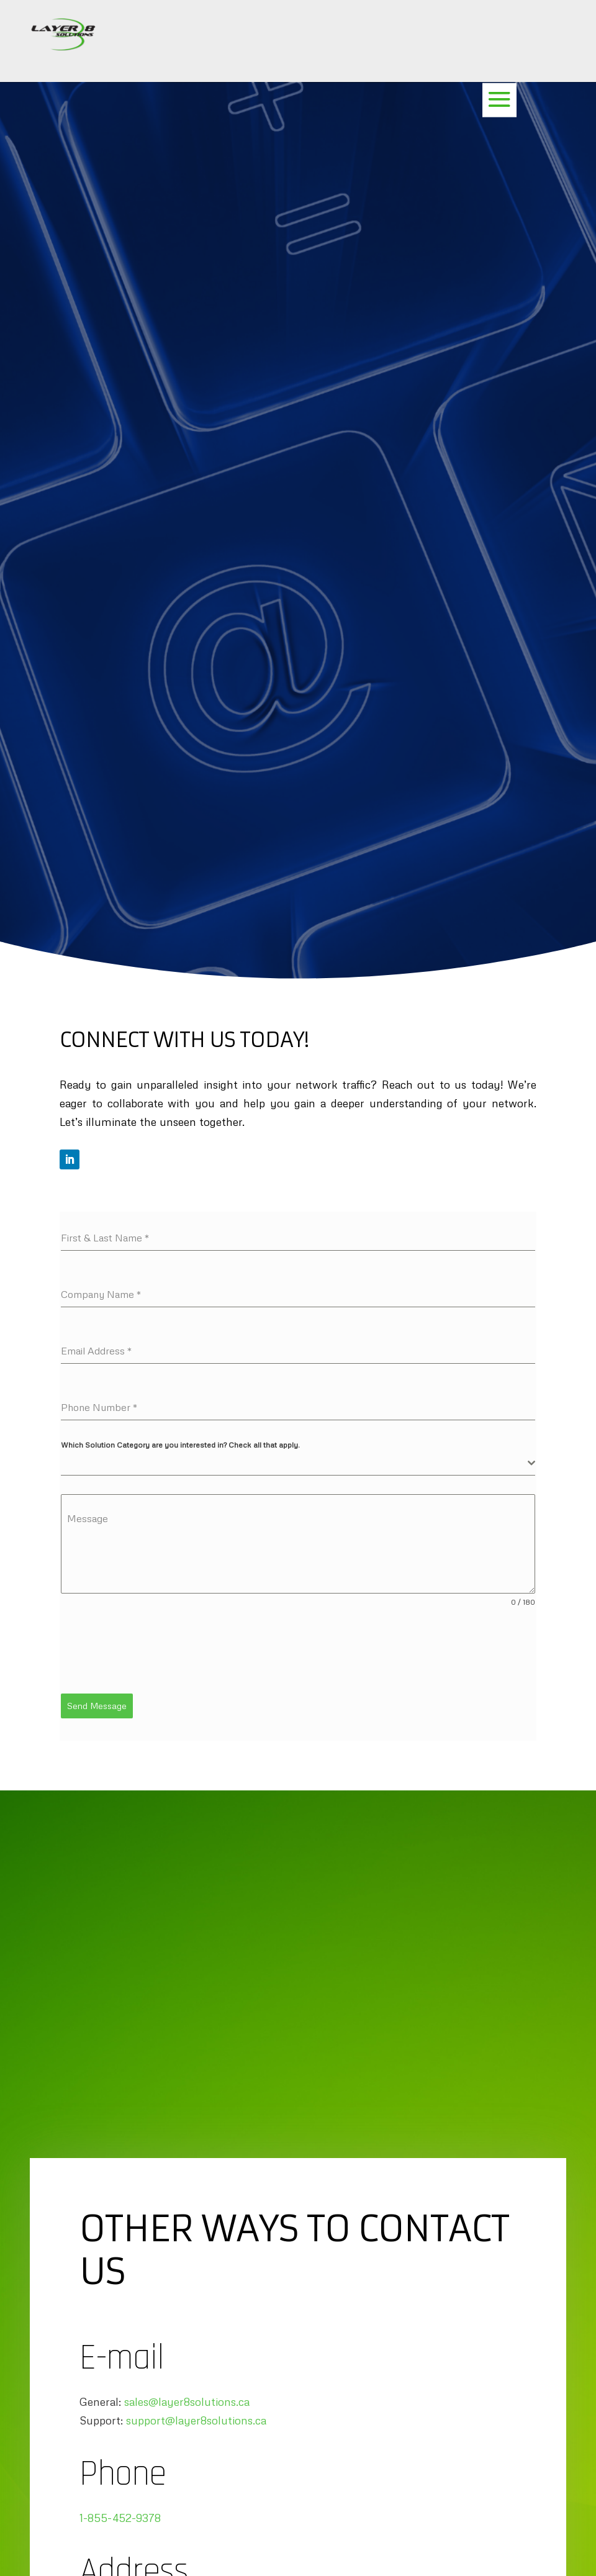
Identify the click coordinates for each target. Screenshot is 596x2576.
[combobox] (298, 1463)
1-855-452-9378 (120, 2515)
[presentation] (155, 1650)
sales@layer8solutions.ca (187, 2399)
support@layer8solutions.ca (196, 2417)
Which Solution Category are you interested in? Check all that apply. (180, 1444)
